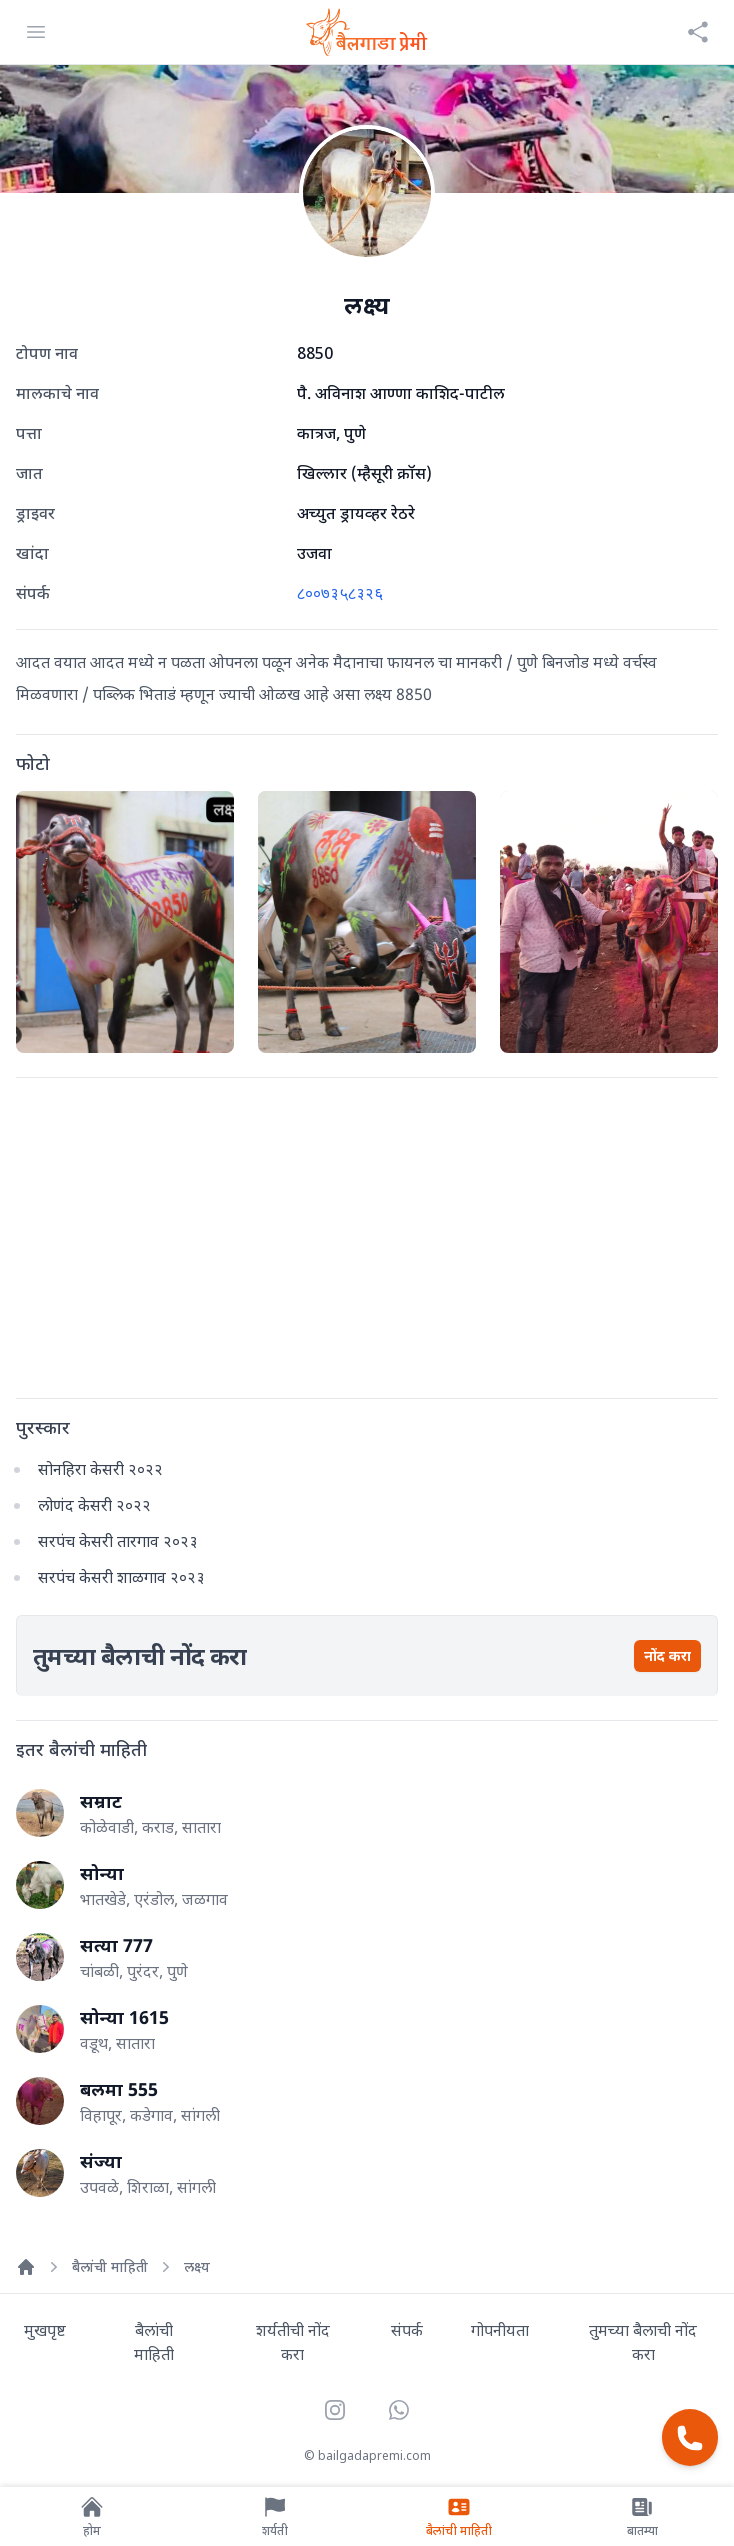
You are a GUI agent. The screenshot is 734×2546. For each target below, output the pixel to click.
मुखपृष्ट (45, 2330)
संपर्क (407, 2330)
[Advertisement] (367, 1234)
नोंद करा (667, 1655)
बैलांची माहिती (110, 2266)
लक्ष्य (197, 2266)
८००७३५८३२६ (340, 593)
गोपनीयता (500, 2330)
